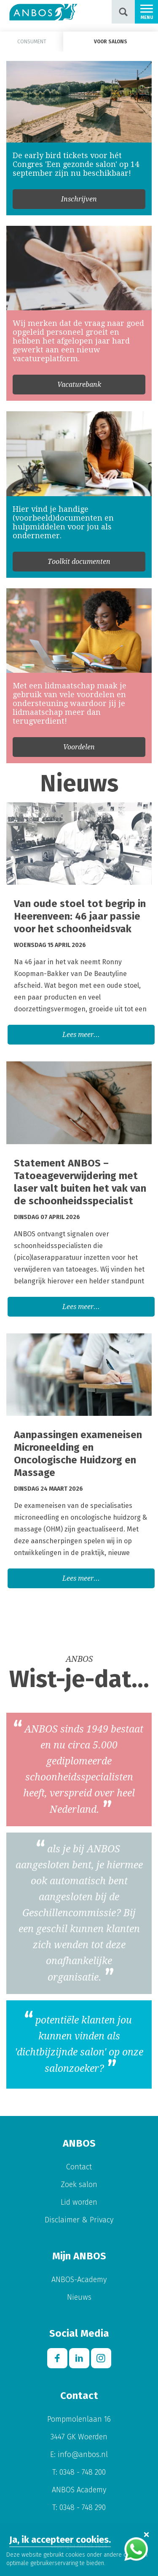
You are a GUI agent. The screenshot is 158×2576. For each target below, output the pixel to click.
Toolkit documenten (79, 562)
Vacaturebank (79, 385)
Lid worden (79, 2202)
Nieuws (79, 2297)
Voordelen (79, 747)
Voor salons (110, 42)
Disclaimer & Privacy (79, 2219)
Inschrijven (79, 199)
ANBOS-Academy (79, 2279)
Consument (31, 42)
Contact (79, 2166)
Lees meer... (81, 1035)
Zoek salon (79, 2184)
